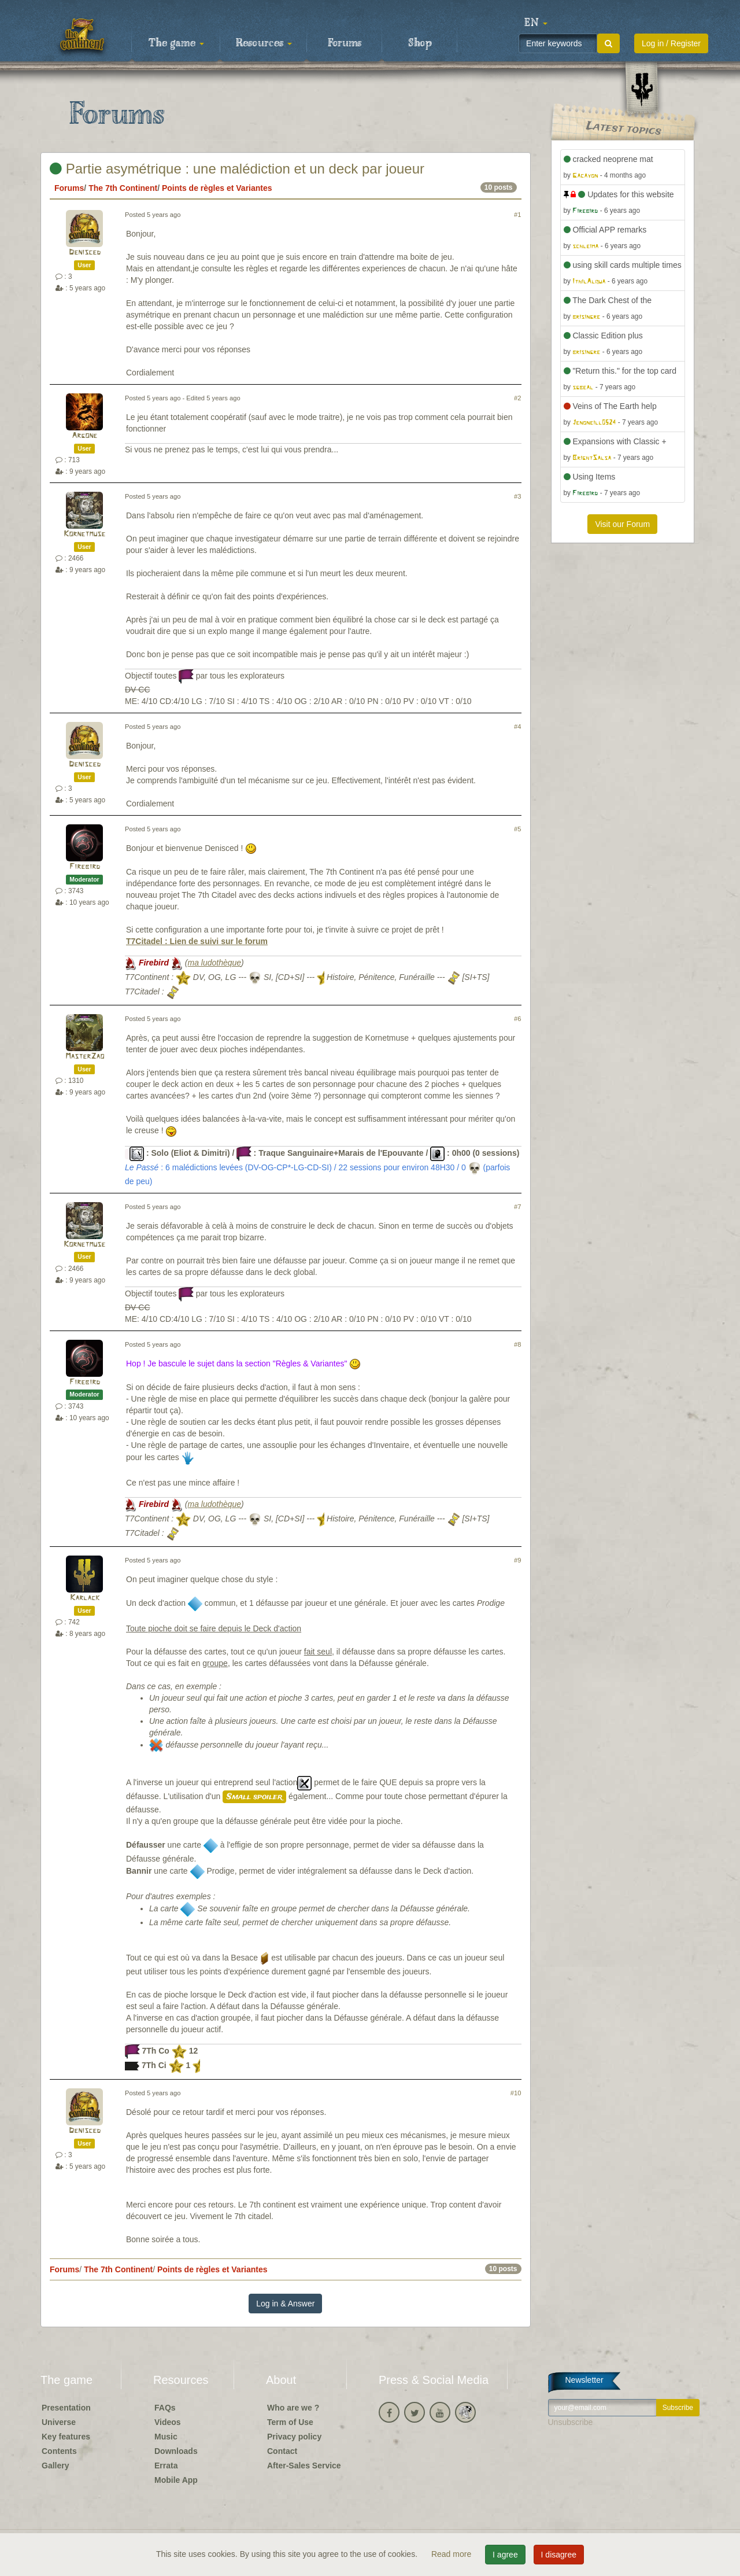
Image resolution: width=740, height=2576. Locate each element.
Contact (282, 2451)
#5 (517, 829)
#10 (515, 2092)
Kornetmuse (84, 534)
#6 (517, 1018)
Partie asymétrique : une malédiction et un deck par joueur (237, 168)
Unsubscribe (570, 2422)
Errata (165, 2465)
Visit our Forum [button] (622, 524)
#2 (517, 398)
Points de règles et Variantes (217, 188)
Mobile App (176, 2480)
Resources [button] (264, 43)
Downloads (176, 2451)
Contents (59, 2451)
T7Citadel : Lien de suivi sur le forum (197, 941)
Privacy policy (294, 2436)
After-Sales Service (304, 2465)
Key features (66, 2436)
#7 (517, 1206)
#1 (517, 214)
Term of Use (290, 2422)
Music (165, 2436)
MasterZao (84, 1056)
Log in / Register (671, 43)
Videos (167, 2422)
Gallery (55, 2465)
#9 (517, 1560)
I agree (505, 2554)
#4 (517, 726)
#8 (517, 1344)
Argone (84, 436)
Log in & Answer (285, 2303)
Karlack (84, 1598)
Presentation (66, 2407)
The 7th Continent (122, 188)
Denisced (85, 252)
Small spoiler (254, 1797)
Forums (344, 43)
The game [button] (176, 43)
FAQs (165, 2407)
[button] (536, 23)
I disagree (558, 2554)
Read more (452, 2554)
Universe (59, 2422)
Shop (420, 43)
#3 (517, 496)
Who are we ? (293, 2407)
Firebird (84, 867)
